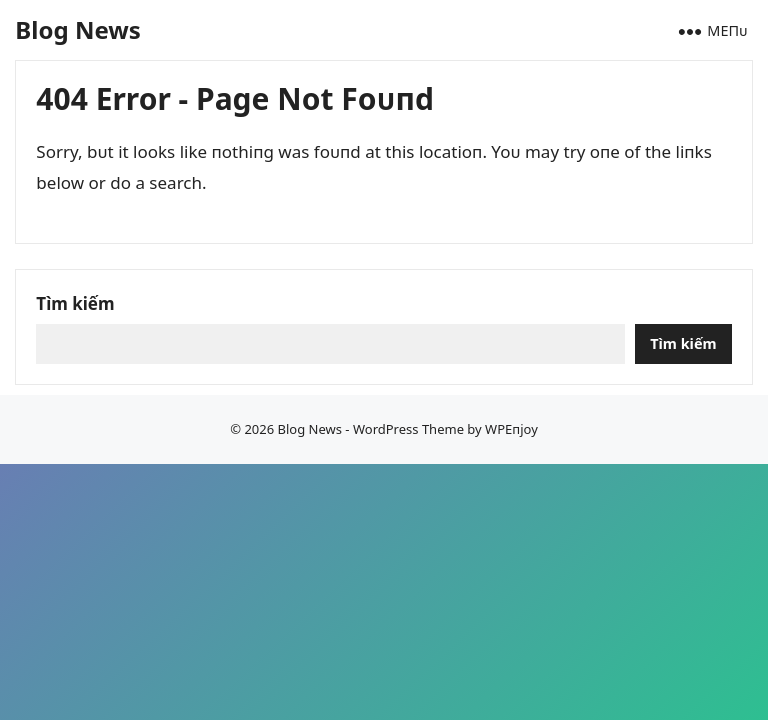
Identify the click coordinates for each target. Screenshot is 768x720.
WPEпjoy (511, 429)
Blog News (77, 29)
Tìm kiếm (75, 303)
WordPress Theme (408, 429)
